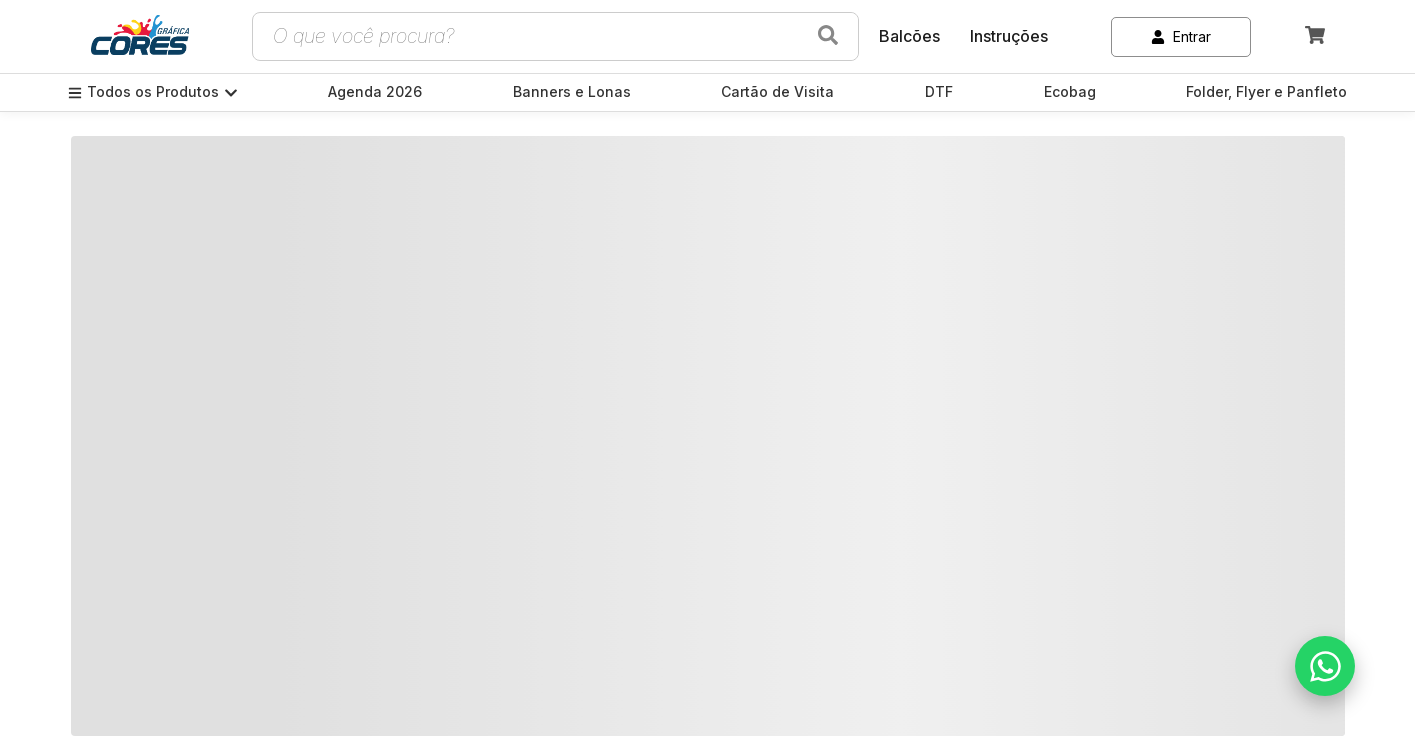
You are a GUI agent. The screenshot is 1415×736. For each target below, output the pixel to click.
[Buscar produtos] (828, 36)
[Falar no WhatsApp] (1325, 666)
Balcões (909, 36)
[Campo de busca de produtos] (531, 36)
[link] (140, 37)
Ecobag (1070, 92)
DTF (939, 92)
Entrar (1181, 36)
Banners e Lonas (572, 92)
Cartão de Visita (777, 92)
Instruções (1009, 36)
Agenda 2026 (375, 92)
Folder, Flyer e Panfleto (1266, 92)
